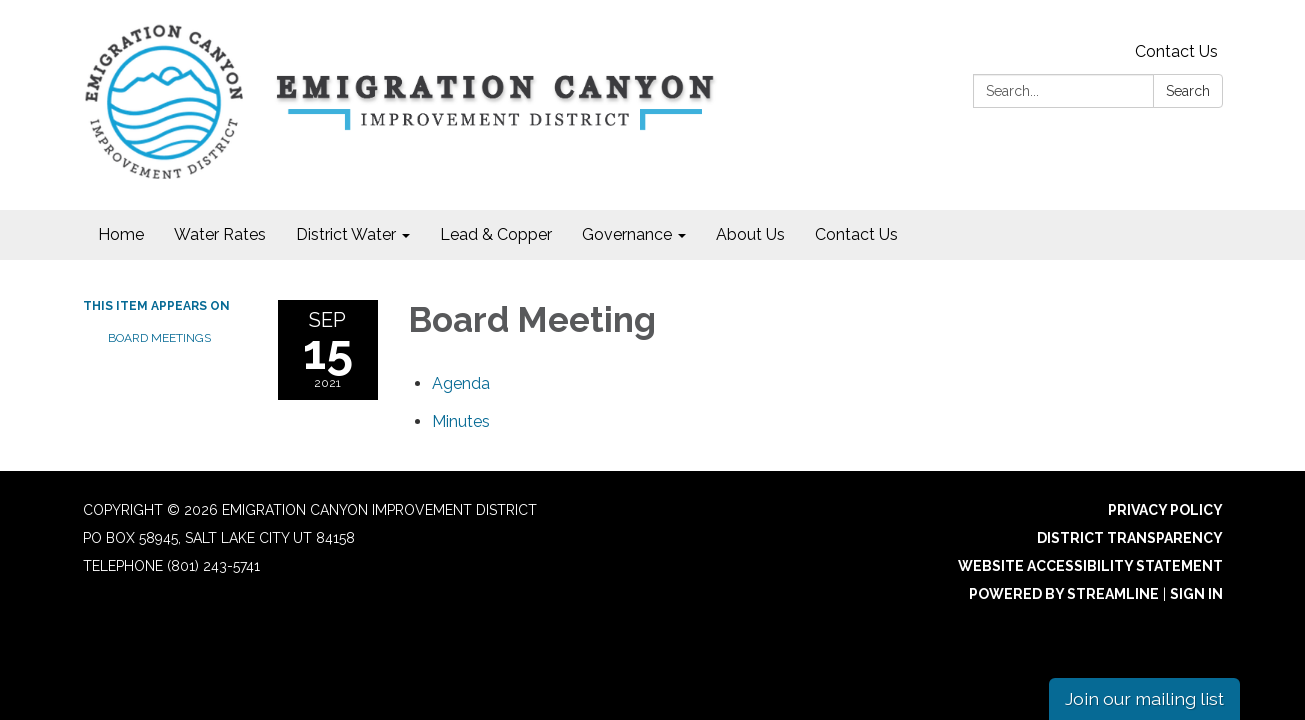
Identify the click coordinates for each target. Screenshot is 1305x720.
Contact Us (1176, 51)
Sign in (1196, 594)
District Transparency (1130, 538)
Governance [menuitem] (627, 234)
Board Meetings (159, 338)
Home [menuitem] (121, 234)
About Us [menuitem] (750, 234)
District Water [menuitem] (346, 234)
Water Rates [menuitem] (220, 234)
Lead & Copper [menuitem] (496, 234)
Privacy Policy (1165, 510)
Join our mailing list (1144, 698)
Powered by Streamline (1064, 594)
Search (1188, 91)
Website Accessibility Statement (1090, 566)
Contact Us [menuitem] (856, 234)
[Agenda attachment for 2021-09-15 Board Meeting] (461, 383)
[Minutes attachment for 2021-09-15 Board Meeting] (461, 421)
